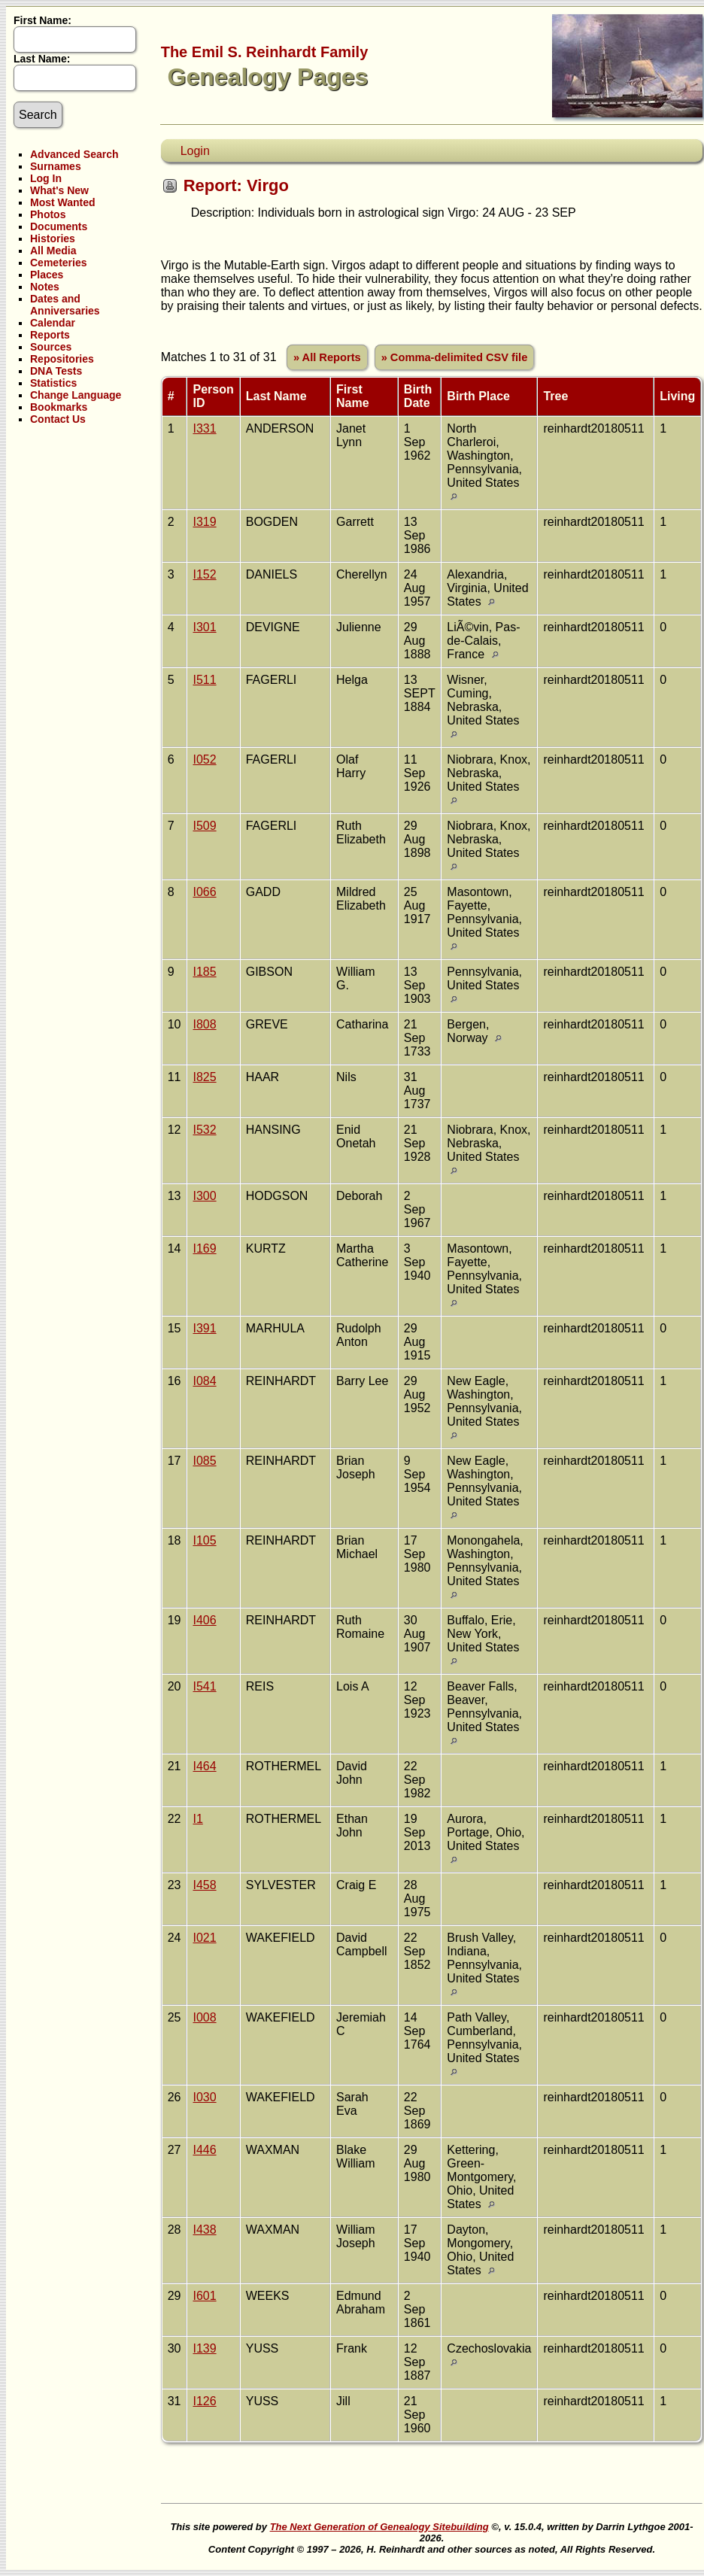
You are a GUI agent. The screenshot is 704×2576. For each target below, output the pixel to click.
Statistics (53, 383)
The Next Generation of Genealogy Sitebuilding (379, 2526)
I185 (204, 971)
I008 (204, 2017)
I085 (204, 1460)
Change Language (75, 395)
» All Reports (327, 357)
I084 (204, 1381)
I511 (204, 679)
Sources (50, 347)
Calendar (52, 323)
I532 (204, 1129)
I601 (204, 2295)
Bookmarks (58, 407)
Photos (47, 214)
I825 (204, 1077)
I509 (204, 825)
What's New (59, 190)
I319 (204, 521)
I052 (204, 759)
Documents (58, 226)
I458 (204, 1885)
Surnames (55, 166)
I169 (204, 1248)
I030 (204, 2097)
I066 (204, 892)
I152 (204, 574)
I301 (204, 627)
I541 (204, 1686)
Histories (52, 238)
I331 (204, 428)
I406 (204, 1620)
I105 (204, 1540)
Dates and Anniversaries (65, 305)
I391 (204, 1328)
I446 (204, 2149)
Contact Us (58, 419)
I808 (204, 1024)
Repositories (62, 359)
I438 (204, 2229)
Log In (46, 178)
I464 (204, 1766)
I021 (204, 1937)
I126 (204, 2401)
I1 (197, 1818)
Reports (50, 335)
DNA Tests (56, 371)
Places (46, 275)
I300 (204, 1195)
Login (195, 150)
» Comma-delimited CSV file (454, 357)
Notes (44, 287)
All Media (53, 251)
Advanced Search (74, 154)
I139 (204, 2348)
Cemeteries (58, 263)
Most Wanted (63, 202)
